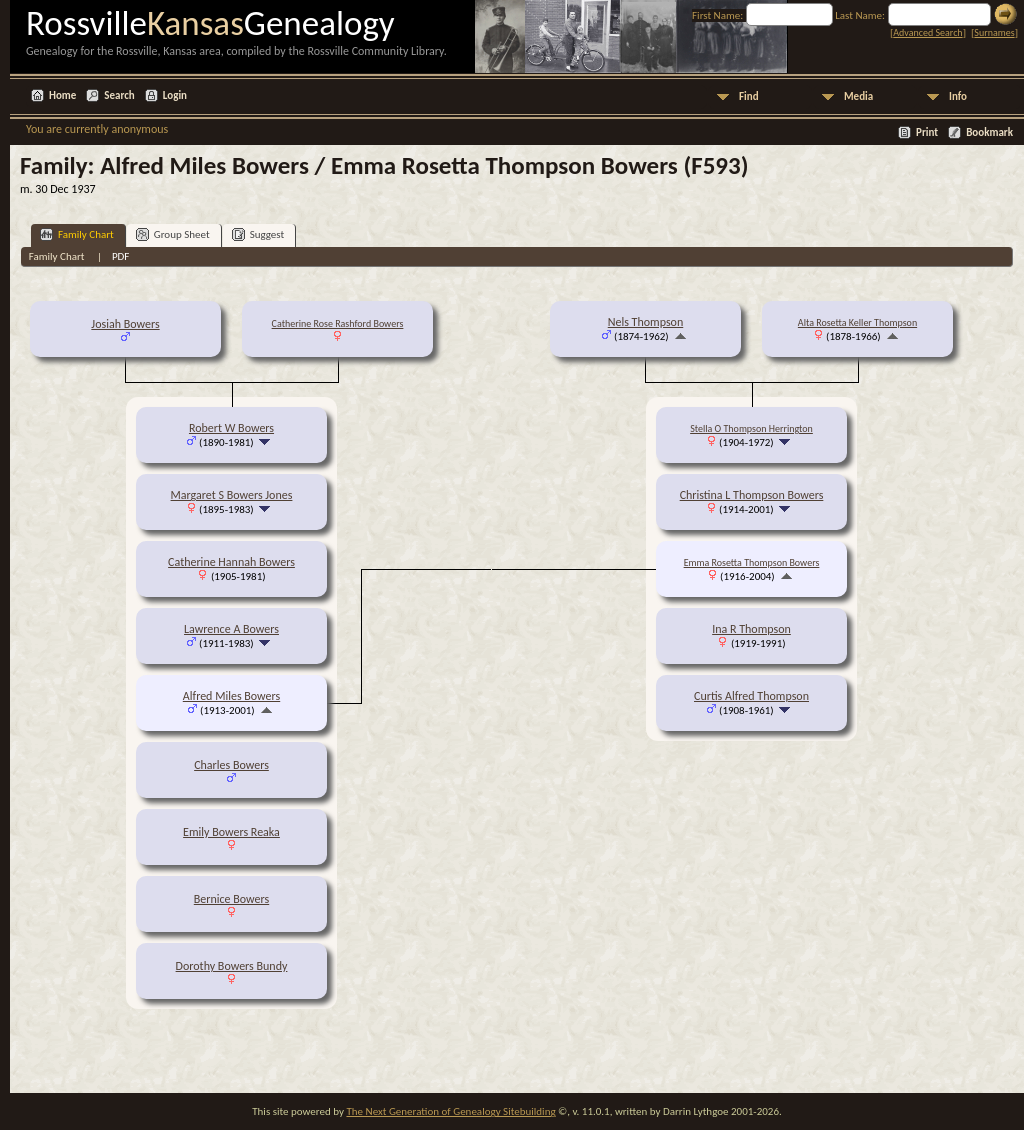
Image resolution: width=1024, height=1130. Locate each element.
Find (749, 96)
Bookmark (989, 132)
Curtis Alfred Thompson (751, 696)
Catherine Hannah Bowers (231, 562)
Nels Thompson (646, 322)
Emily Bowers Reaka (231, 832)
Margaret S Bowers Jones (232, 495)
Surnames (994, 32)
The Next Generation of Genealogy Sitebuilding (450, 1111)
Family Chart (77, 234)
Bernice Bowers (231, 899)
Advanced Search (927, 32)
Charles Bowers (231, 765)
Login (175, 95)
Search (119, 95)
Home (62, 95)
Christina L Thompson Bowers (752, 495)
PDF (121, 256)
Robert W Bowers (231, 428)
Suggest (258, 234)
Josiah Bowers (125, 324)
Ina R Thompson (751, 629)
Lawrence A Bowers (231, 629)
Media (858, 96)
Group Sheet (173, 234)
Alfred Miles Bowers (231, 696)
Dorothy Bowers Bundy (232, 966)
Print (927, 132)
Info (958, 96)
